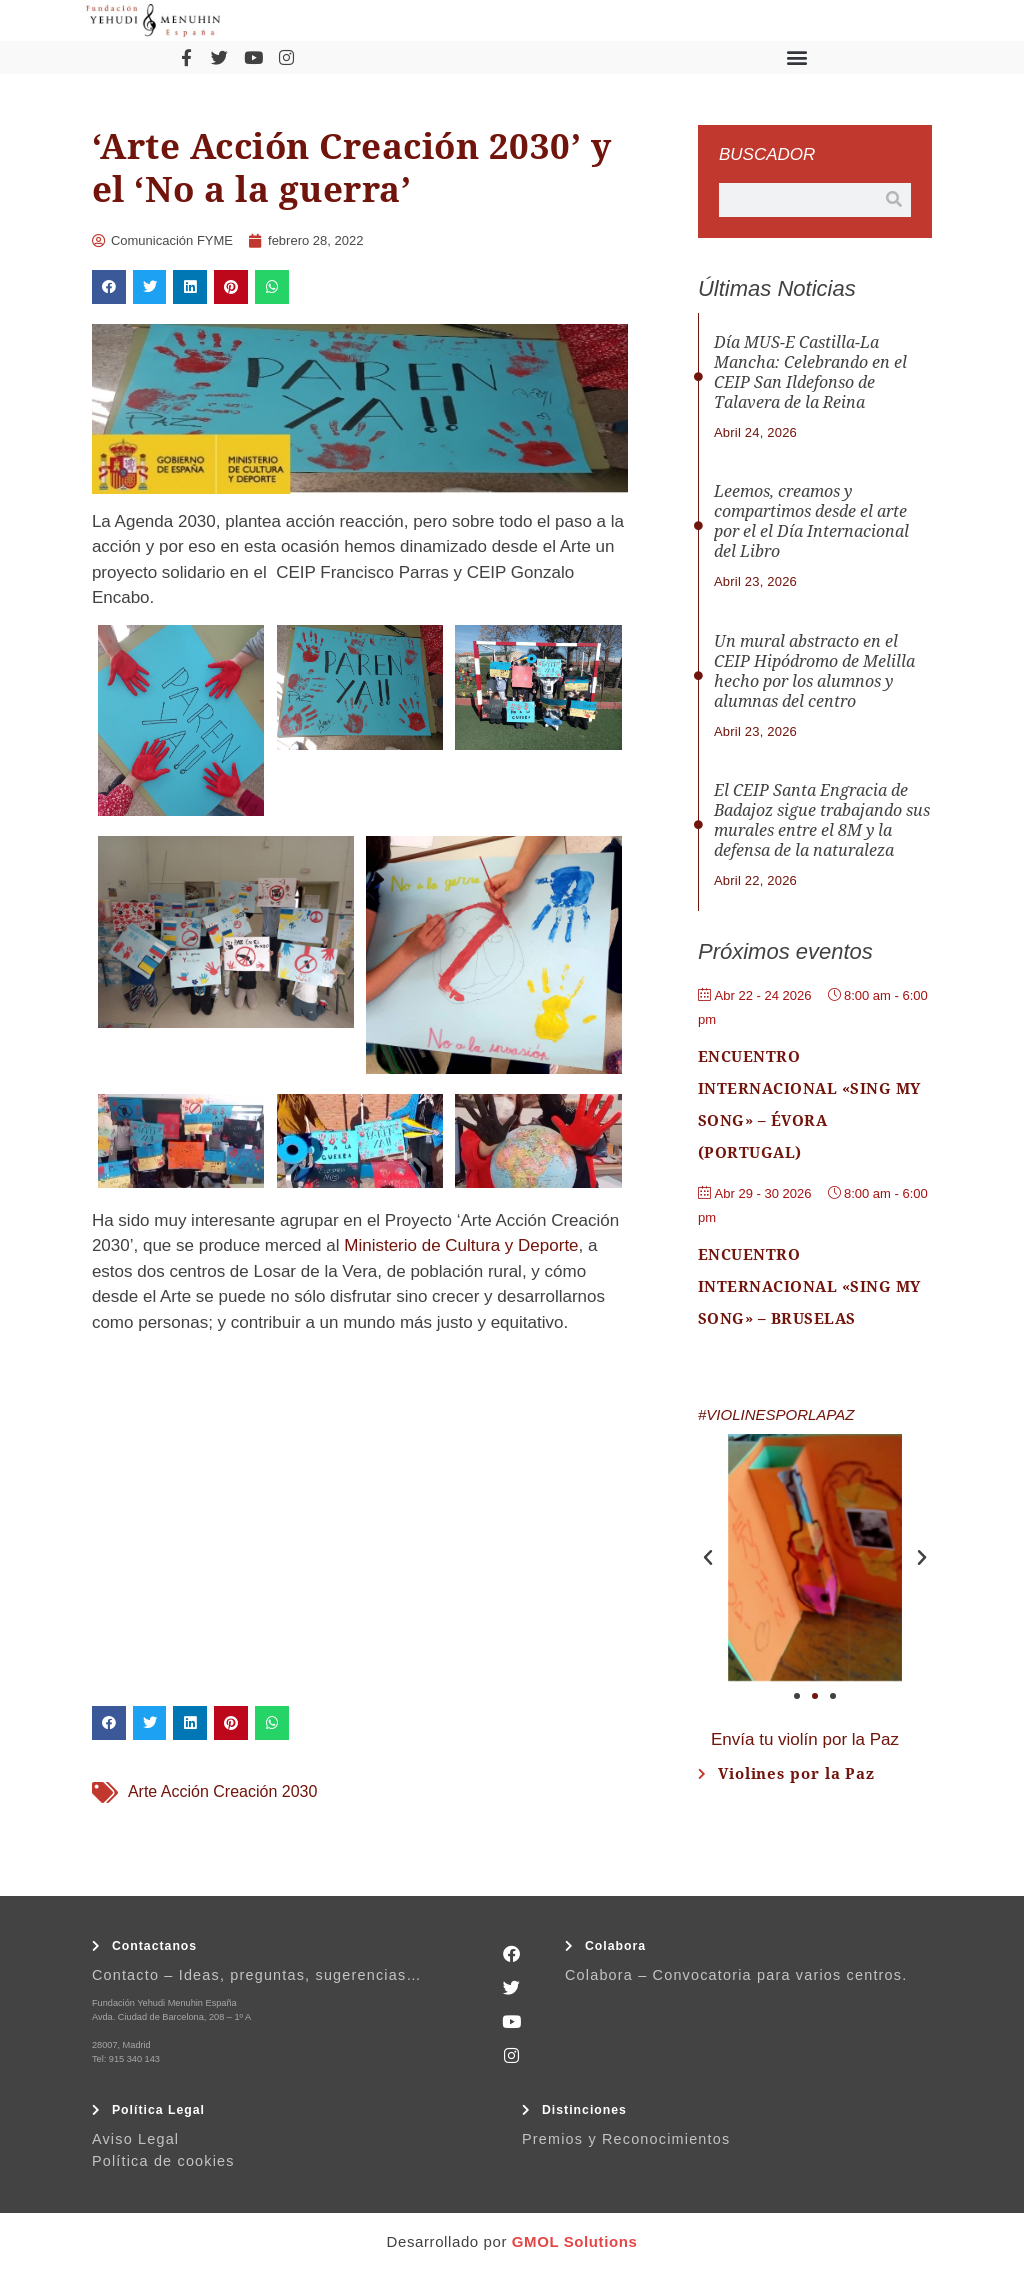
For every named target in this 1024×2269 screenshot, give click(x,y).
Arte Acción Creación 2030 (222, 1791)
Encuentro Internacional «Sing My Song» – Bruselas (809, 1287)
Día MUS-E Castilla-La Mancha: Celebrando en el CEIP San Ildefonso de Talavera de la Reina (810, 372)
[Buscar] (894, 200)
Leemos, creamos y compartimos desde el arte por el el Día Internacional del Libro (811, 521)
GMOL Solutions (575, 2241)
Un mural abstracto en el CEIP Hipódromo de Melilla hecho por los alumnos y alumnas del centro (814, 671)
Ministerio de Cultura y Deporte (461, 1245)
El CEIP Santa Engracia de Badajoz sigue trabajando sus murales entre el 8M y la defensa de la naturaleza (822, 820)
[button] (796, 57)
